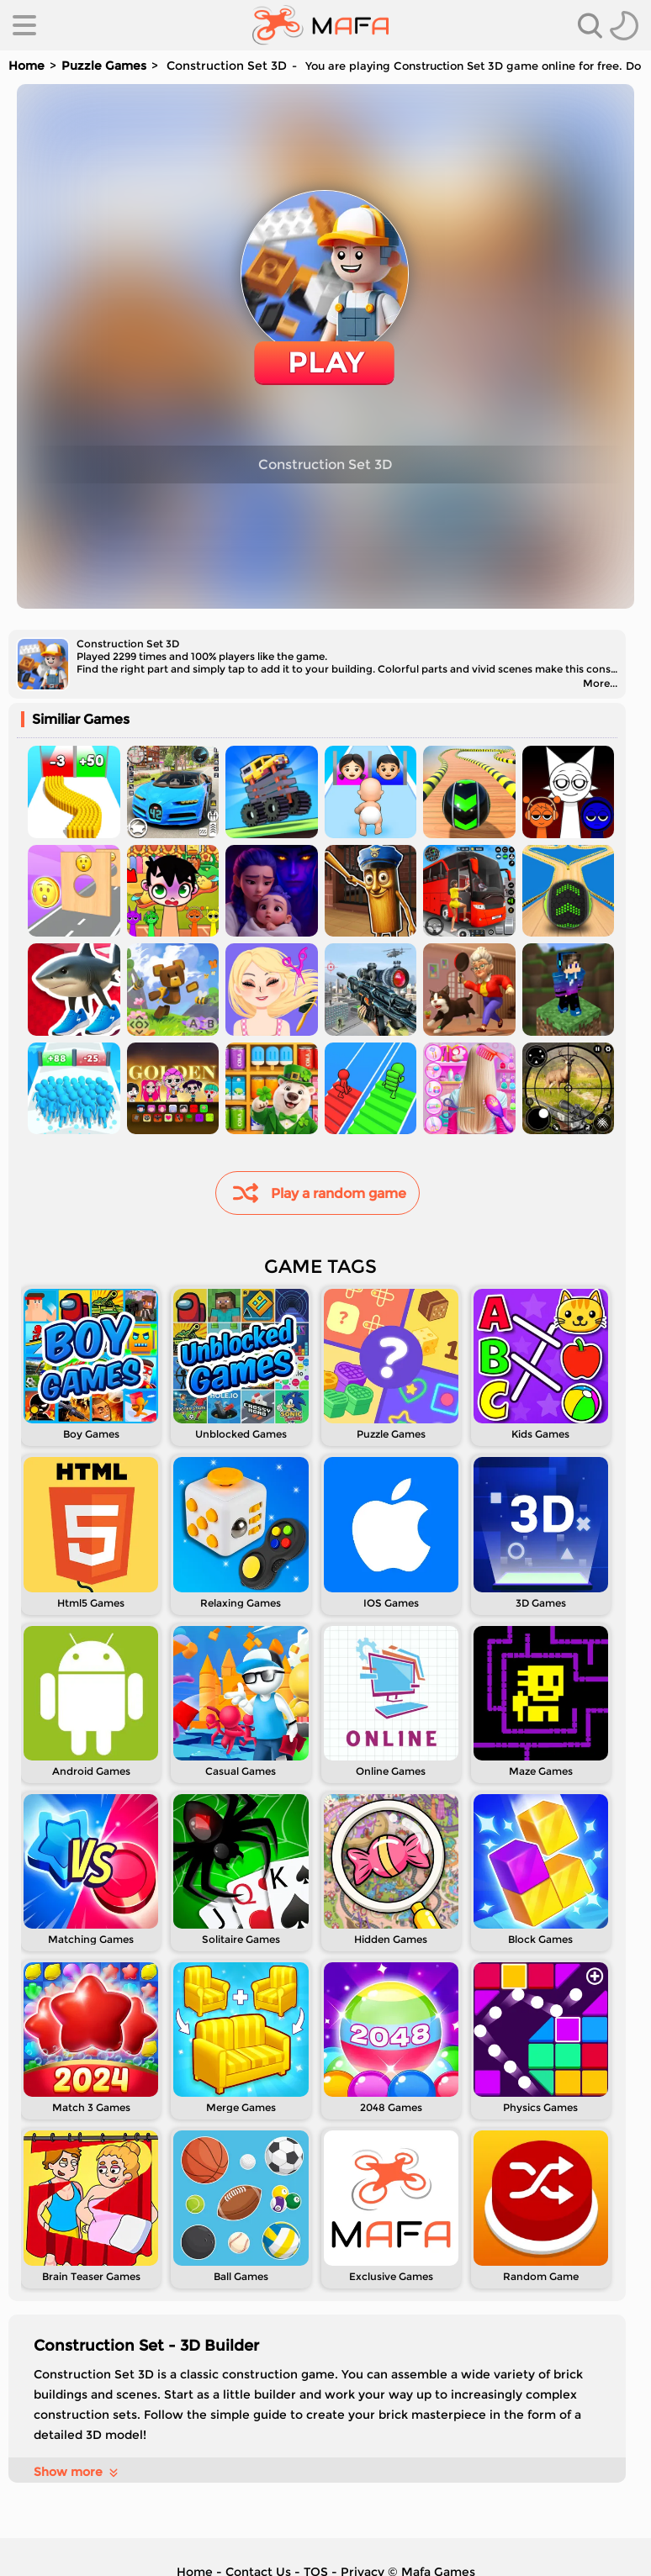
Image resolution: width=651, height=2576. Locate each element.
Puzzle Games (103, 65)
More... (600, 683)
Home (26, 65)
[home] (320, 25)
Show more (77, 2471)
